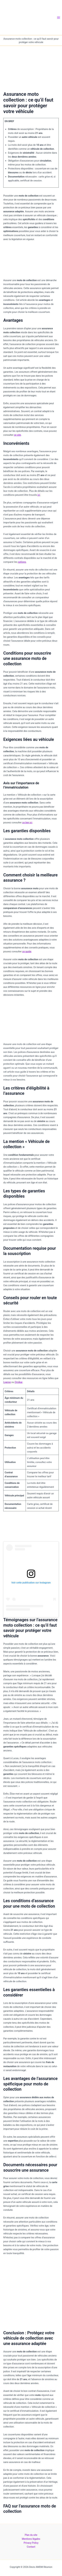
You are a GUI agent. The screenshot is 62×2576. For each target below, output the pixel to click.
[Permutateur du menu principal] (58, 17)
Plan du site (31, 2534)
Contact (31, 2546)
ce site (17, 434)
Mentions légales (31, 2538)
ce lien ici (27, 822)
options (22, 561)
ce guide (26, 951)
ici (39, 494)
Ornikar (18, 1382)
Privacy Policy (31, 2542)
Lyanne (7, 1382)
